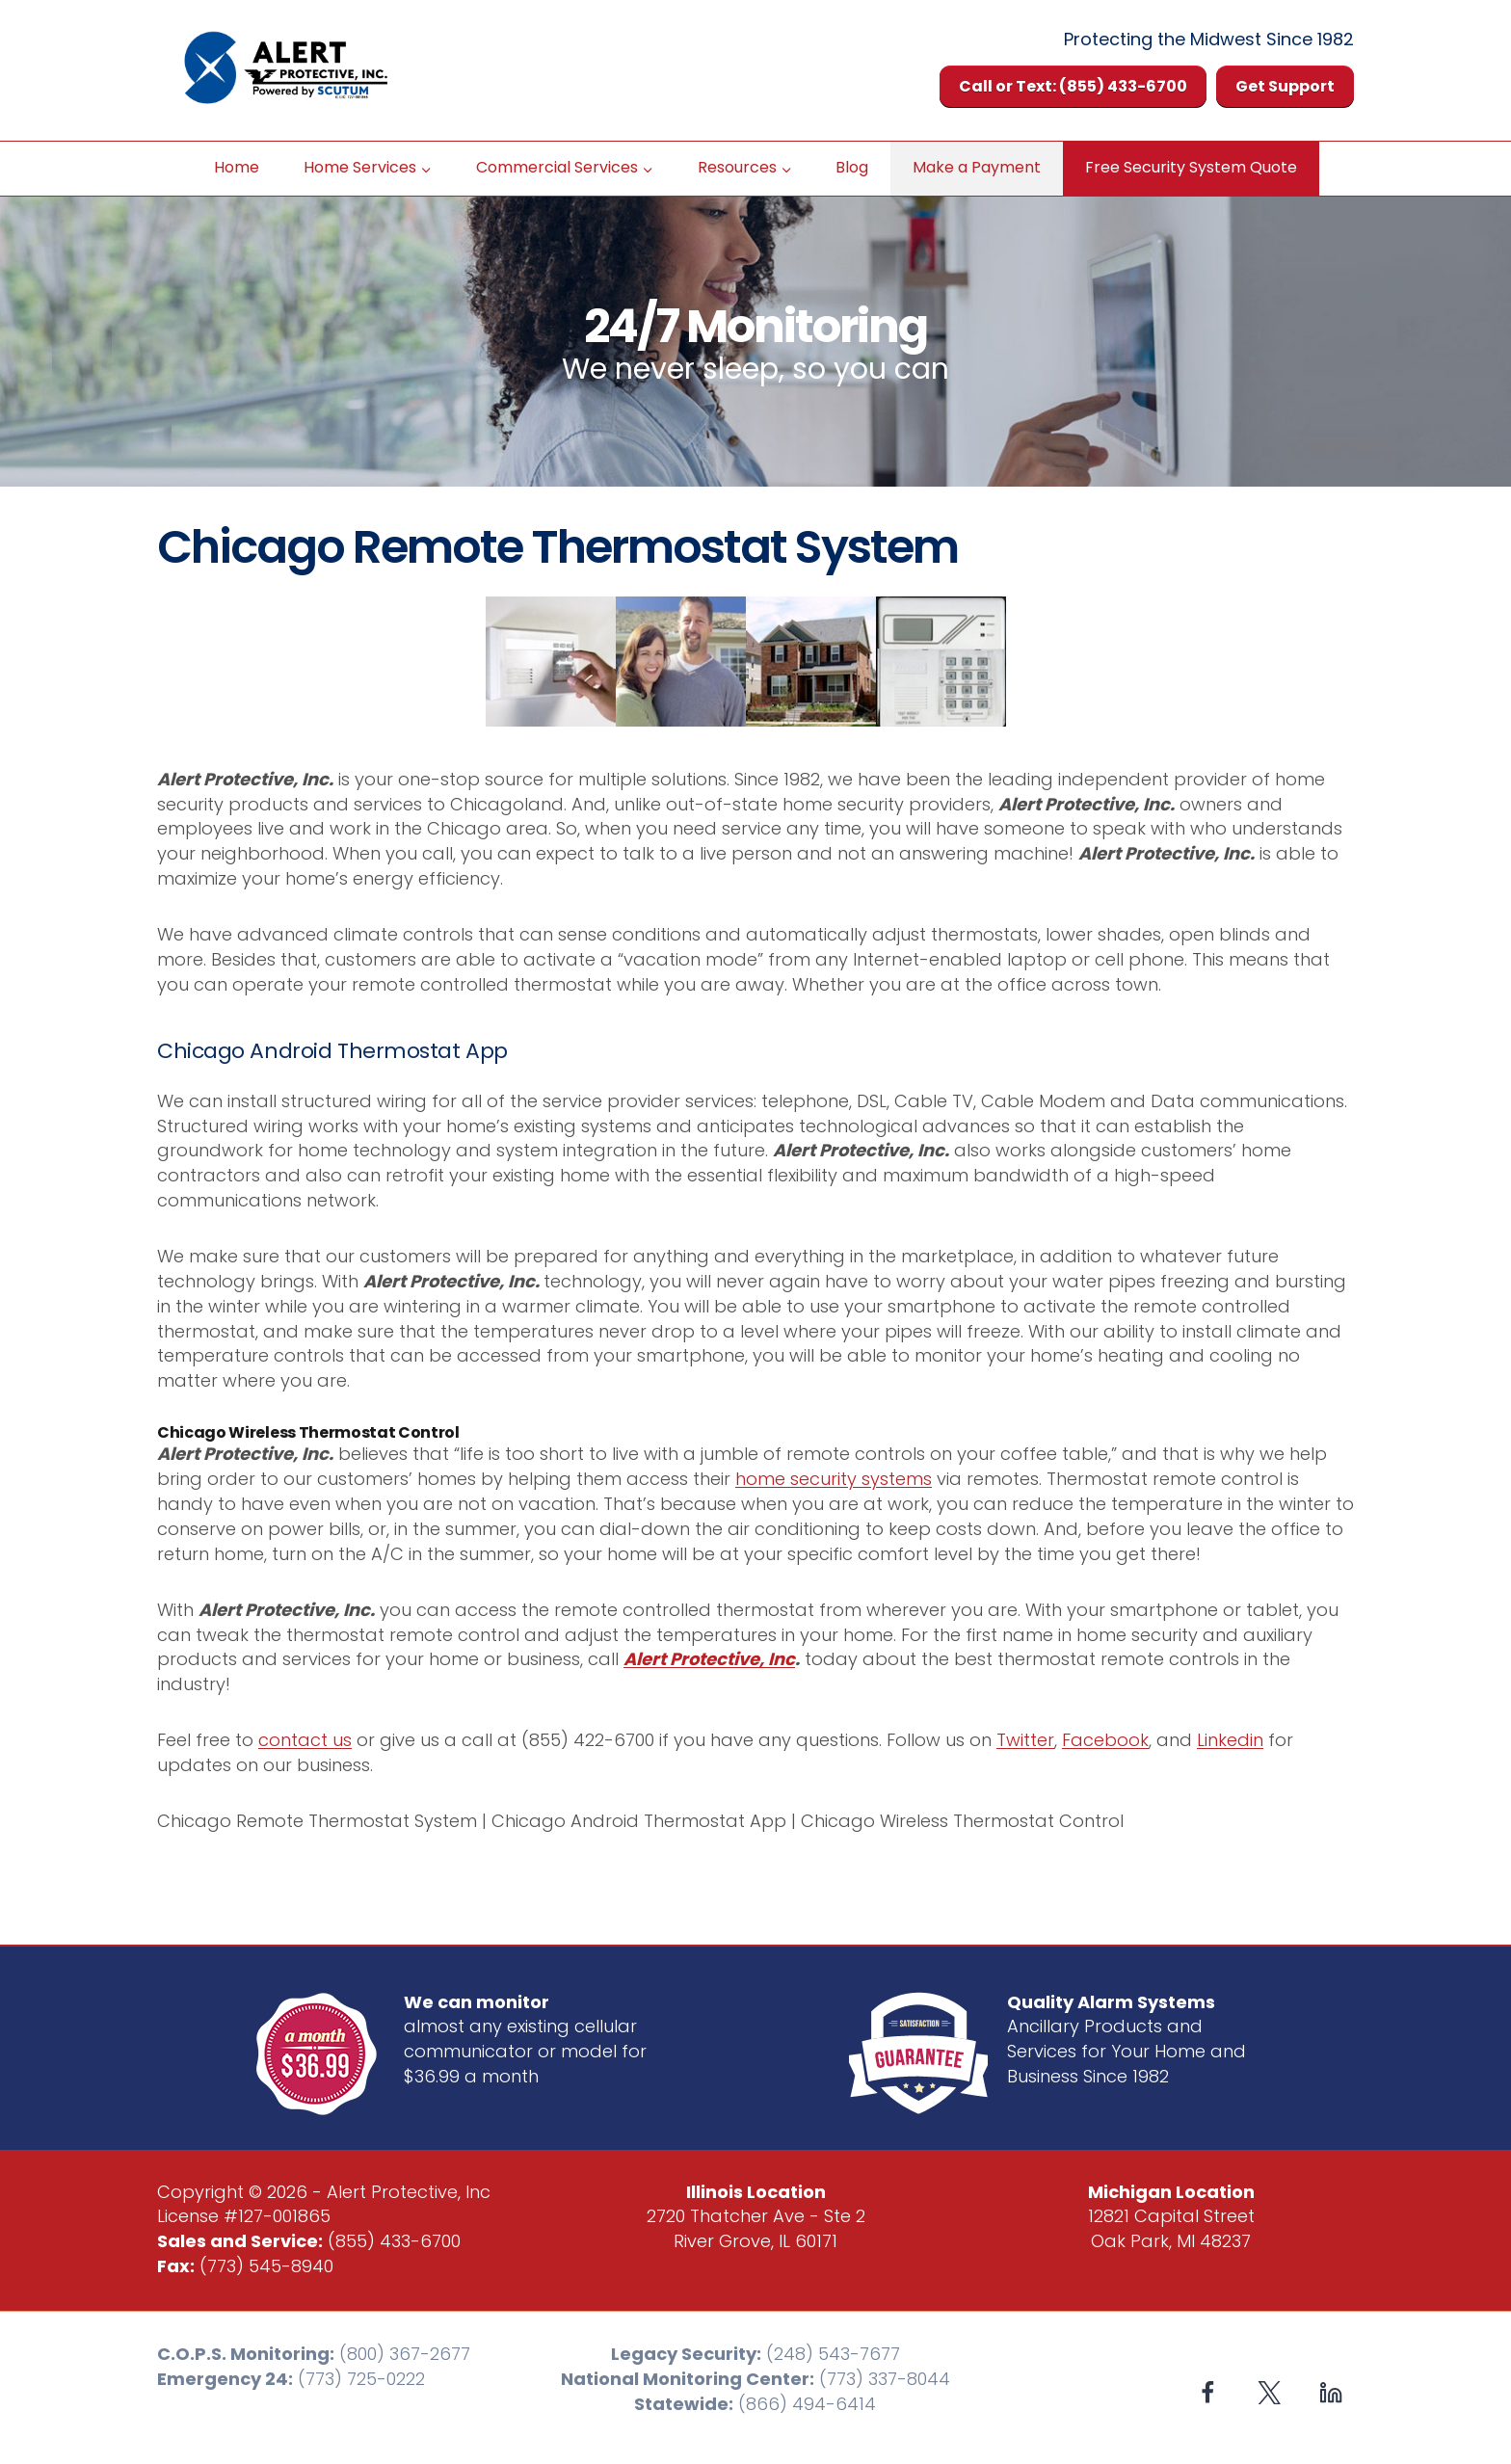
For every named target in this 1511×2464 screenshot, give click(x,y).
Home (236, 167)
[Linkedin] (1330, 2393)
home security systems (833, 1479)
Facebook (1105, 1740)
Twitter (1025, 1740)
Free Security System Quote (1191, 167)
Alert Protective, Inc (709, 1659)
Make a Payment (977, 167)
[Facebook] (1208, 2393)
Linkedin (1230, 1740)
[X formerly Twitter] (1269, 2393)
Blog (851, 167)
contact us (305, 1740)
